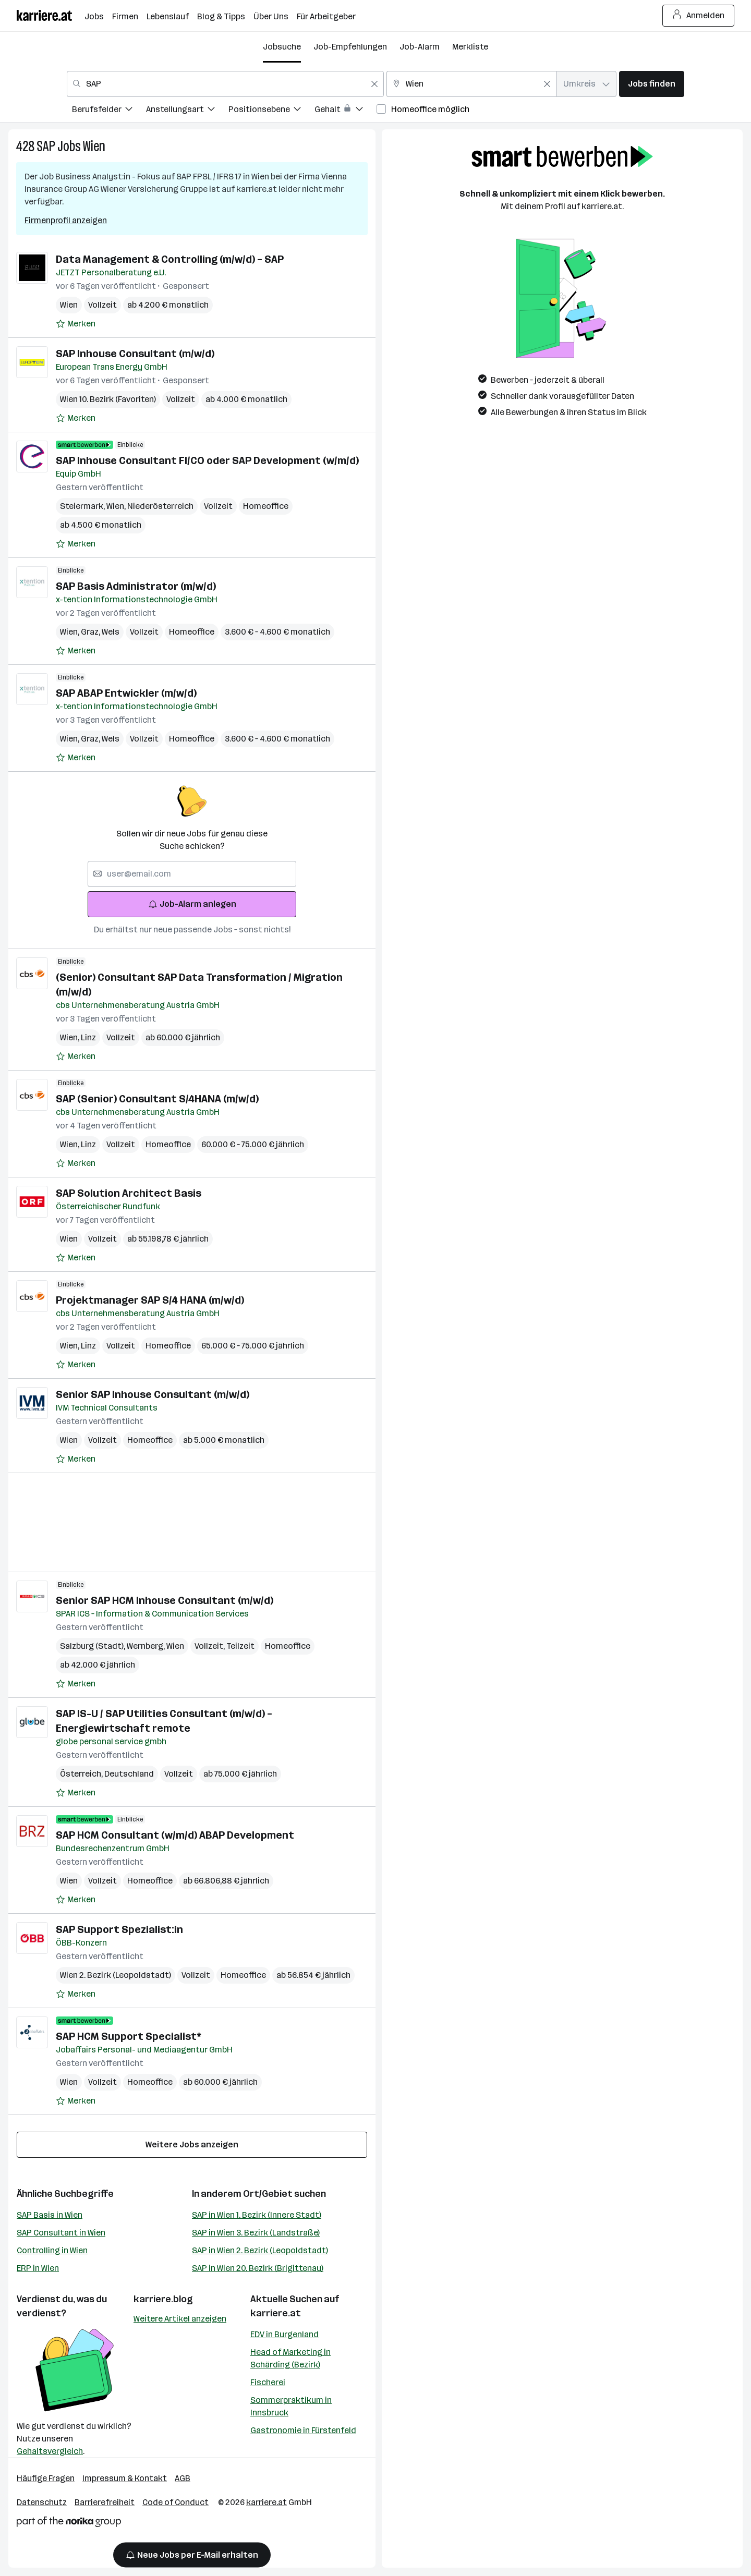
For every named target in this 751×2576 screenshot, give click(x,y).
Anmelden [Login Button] (698, 15)
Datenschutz (42, 2502)
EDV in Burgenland (284, 2334)
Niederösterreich (160, 506)
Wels (110, 632)
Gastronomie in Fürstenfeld (303, 2430)
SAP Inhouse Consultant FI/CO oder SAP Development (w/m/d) (207, 460)
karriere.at (275, 2313)
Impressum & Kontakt (124, 2478)
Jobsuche (282, 47)
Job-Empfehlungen (350, 47)
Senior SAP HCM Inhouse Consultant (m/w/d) (164, 1600)
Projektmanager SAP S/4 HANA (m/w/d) (150, 1300)
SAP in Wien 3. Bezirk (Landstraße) (256, 2233)
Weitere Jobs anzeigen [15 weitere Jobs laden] (192, 2144)
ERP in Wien (38, 2268)
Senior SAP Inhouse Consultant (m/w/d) (152, 1394)
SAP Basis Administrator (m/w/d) (136, 586)
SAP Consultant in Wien (61, 2233)
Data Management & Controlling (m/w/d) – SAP (170, 259)
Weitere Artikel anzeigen (180, 2319)
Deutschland (129, 1774)
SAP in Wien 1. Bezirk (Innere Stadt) (256, 2215)
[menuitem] (109, 111)
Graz (91, 632)
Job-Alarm (419, 47)
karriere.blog (163, 2299)
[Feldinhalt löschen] (374, 84)
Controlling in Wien (52, 2250)
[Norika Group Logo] (69, 2524)
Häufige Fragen (46, 2478)
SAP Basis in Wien (49, 2215)
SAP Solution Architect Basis (128, 1193)
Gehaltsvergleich (50, 2451)
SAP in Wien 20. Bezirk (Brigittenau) (257, 2268)
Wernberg (146, 1646)
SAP (46, 146)
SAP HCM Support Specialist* (128, 2036)
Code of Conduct (175, 2502)
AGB (182, 2478)
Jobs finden (651, 84)
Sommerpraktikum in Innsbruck (291, 2406)
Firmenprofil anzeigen (66, 220)
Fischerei (267, 2382)
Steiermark (83, 506)
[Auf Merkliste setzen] (75, 324)
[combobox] (225, 84)
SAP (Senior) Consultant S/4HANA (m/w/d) (157, 1098)
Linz (88, 1037)
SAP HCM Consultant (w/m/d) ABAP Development (175, 1835)
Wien (94, 146)
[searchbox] (192, 874)
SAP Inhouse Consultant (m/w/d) (135, 353)
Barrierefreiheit (105, 2502)
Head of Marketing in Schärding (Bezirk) (290, 2358)
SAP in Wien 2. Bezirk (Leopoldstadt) (260, 2250)
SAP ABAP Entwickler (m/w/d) (126, 693)
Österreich (82, 1774)
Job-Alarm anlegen (192, 904)
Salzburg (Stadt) (93, 1646)
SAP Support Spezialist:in (119, 1929)
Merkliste (470, 47)
